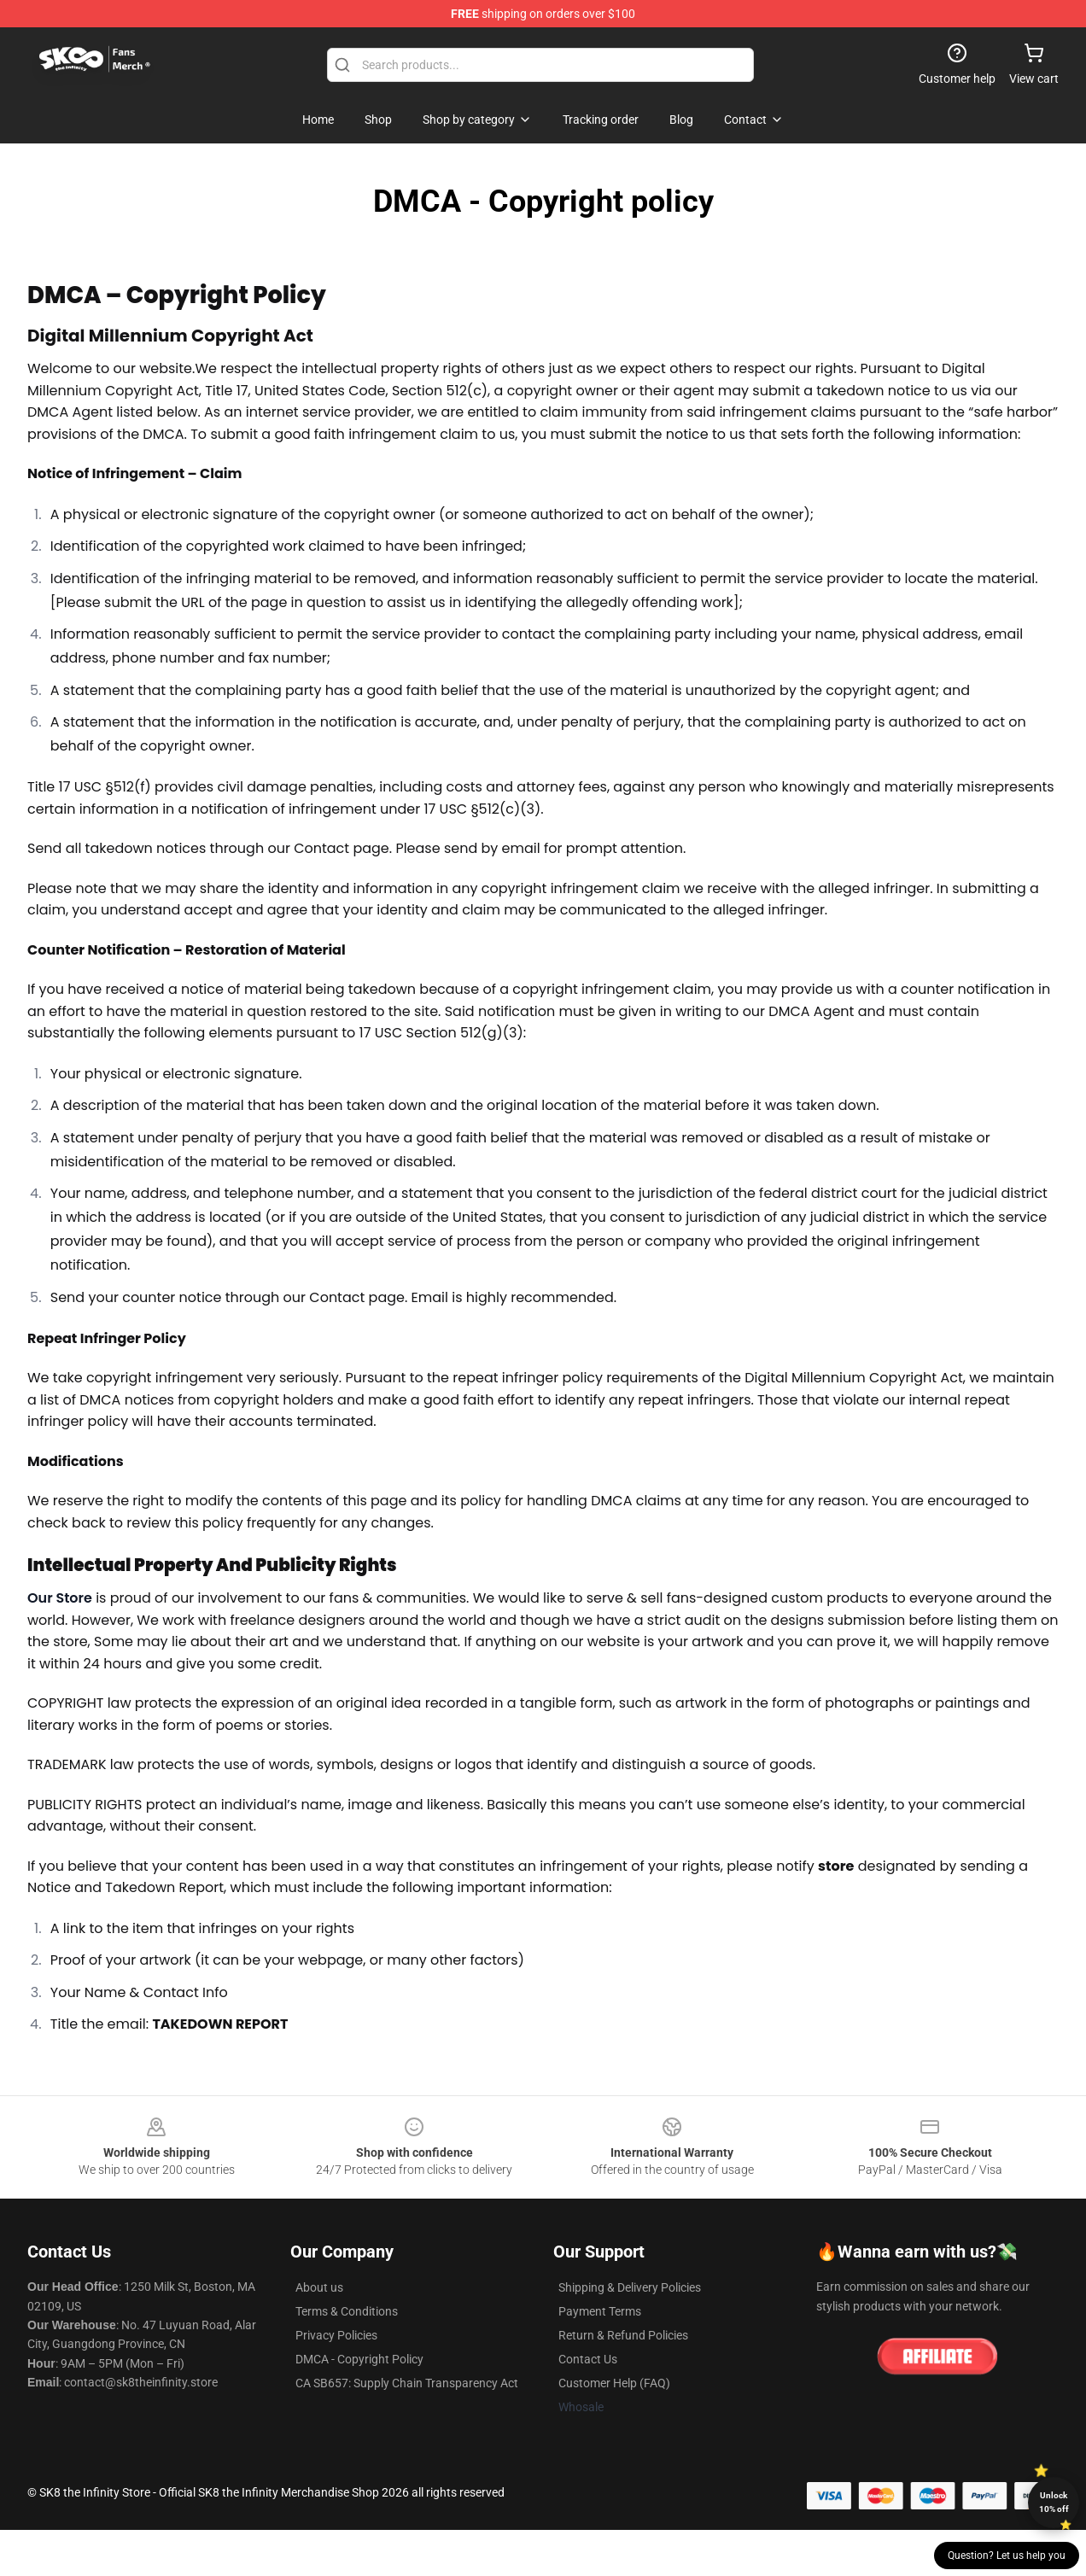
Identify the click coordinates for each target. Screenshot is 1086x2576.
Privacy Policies (336, 2335)
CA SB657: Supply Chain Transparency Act (406, 2383)
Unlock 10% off (1054, 2502)
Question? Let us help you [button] (1007, 2555)
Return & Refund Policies (623, 2335)
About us (319, 2287)
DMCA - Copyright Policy (359, 2359)
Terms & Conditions (346, 2311)
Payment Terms (599, 2311)
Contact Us (587, 2359)
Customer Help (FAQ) (614, 2383)
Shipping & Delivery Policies (629, 2287)
